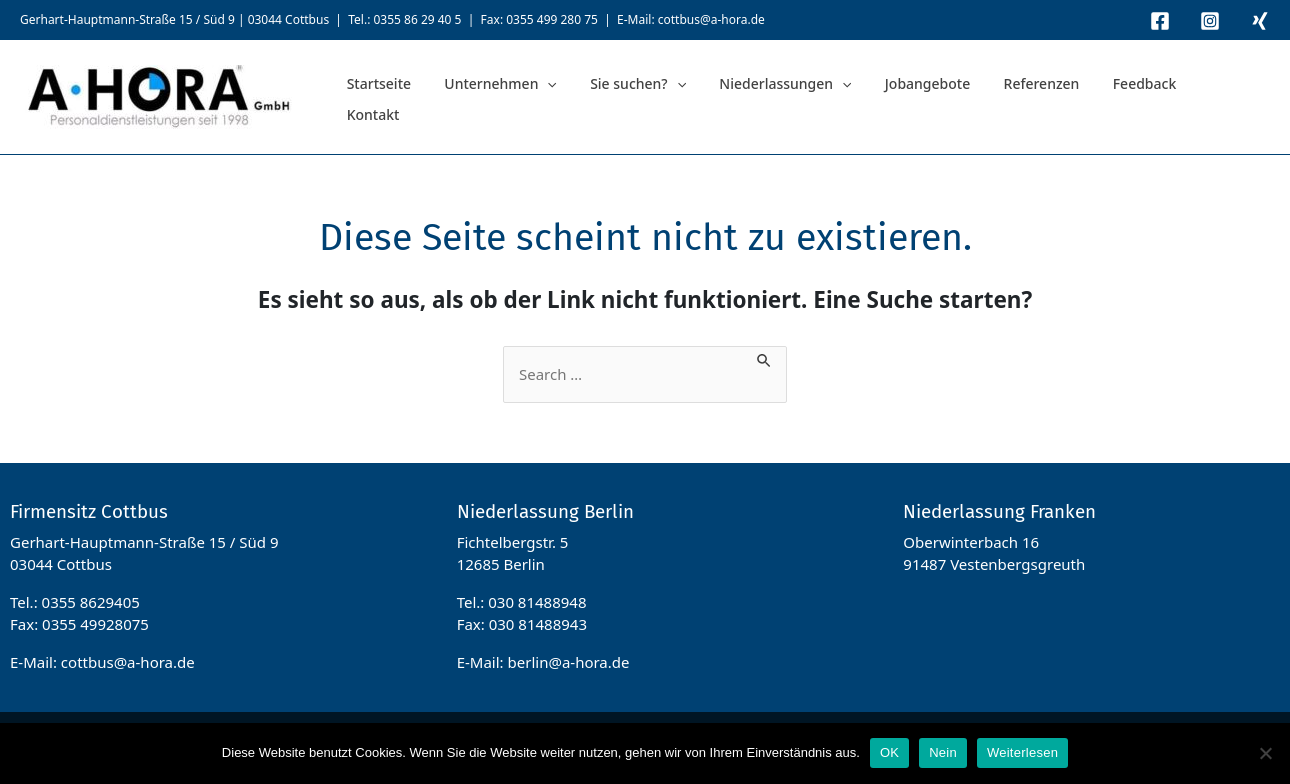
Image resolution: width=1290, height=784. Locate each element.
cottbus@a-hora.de (711, 19)
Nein (943, 752)
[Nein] (1265, 753)
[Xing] (1260, 21)
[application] (527, 97)
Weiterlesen (1022, 752)
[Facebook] (1160, 21)
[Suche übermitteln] (765, 357)
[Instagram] (1210, 21)
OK (889, 752)
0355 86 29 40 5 (417, 19)
